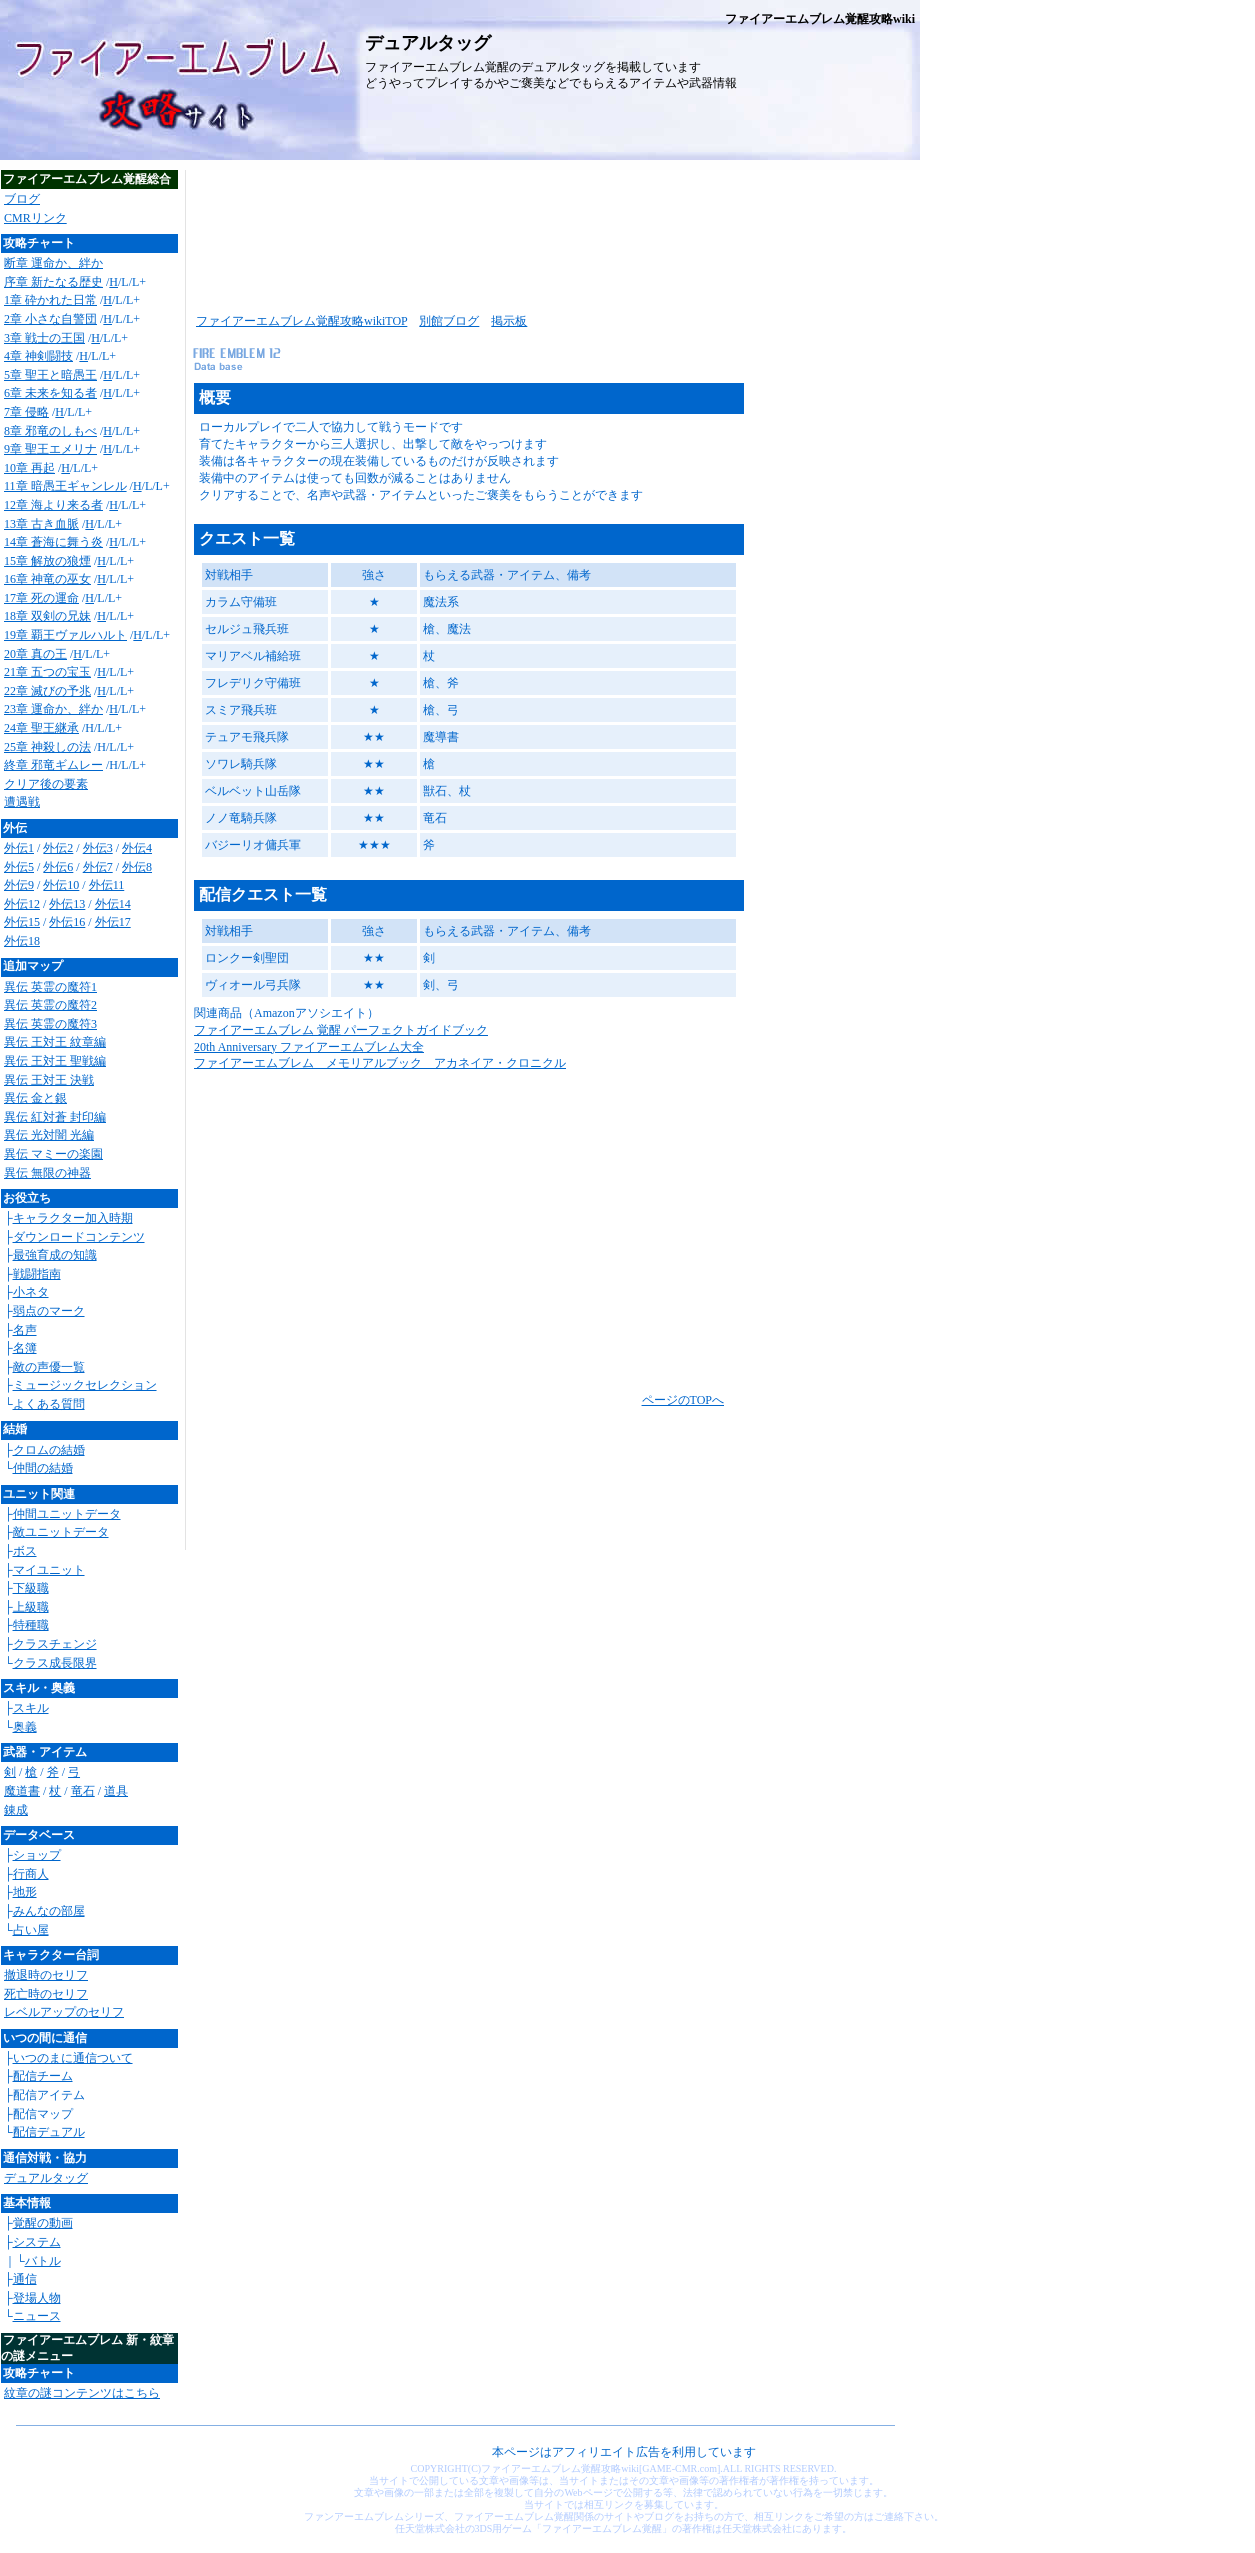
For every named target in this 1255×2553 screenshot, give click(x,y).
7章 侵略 (26, 412)
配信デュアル (49, 2132)
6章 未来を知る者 (50, 393)
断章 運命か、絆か (53, 263)
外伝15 (22, 922)
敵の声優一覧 (49, 1367)
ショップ (37, 1855)
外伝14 (113, 904)
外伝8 (137, 867)
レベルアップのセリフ (64, 2012)
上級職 (31, 1607)
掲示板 (509, 321)
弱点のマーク (49, 1311)
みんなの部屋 (49, 1911)
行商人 (31, 1874)
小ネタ (31, 1292)
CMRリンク (35, 218)
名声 (25, 1330)
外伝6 (58, 867)
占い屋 (31, 1930)
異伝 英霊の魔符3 (50, 1024)
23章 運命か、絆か (53, 709)
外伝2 (58, 848)
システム (37, 2242)
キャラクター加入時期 (73, 1218)
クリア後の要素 (46, 784)
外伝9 (19, 885)
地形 (25, 1892)
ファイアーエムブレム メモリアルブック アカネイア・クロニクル (380, 1063)
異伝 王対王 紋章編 (55, 1042)
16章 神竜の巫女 (47, 579)
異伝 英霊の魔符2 (50, 1005)
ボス (25, 1551)
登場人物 (37, 2298)
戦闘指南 (37, 1274)
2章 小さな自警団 (50, 319)
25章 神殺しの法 (47, 747)
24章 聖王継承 (41, 728)
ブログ (22, 199)
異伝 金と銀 (35, 1098)
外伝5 (19, 867)
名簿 (25, 1348)
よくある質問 (49, 1404)
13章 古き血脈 (41, 524)
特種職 (31, 1625)
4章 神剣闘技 (38, 356)
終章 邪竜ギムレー (53, 765)
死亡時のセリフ (46, 1994)
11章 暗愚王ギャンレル (65, 486)
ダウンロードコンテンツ (79, 1237)
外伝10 (61, 885)
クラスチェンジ (55, 1644)
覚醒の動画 (43, 2223)
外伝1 (19, 848)
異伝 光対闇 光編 (49, 1135)
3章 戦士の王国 (44, 338)
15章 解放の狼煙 (47, 561)
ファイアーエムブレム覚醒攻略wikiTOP (301, 321)
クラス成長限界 (55, 1663)
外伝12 (22, 904)
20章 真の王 (35, 654)
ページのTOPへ (683, 1400)
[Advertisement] (550, 235)
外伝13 (67, 904)
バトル (43, 2261)
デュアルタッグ (46, 2178)
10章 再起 (29, 468)
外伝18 (22, 941)
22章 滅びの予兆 (47, 691)
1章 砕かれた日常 (50, 300)
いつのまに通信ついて (73, 2058)
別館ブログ (449, 321)
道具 (116, 1791)
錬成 (16, 1810)
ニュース (37, 2316)
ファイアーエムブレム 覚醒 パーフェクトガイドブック (341, 1030)
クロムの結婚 (49, 1450)
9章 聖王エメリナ (50, 449)
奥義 (25, 1727)
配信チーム (43, 2076)
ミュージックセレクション (85, 1385)
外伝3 (98, 848)
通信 (25, 2279)
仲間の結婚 (43, 1468)
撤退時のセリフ (46, 1975)
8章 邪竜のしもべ (50, 431)
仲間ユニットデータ (67, 1514)
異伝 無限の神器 (47, 1173)
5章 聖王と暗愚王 (50, 375)
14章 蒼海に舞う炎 (53, 542)
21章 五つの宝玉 (47, 672)
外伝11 (107, 885)
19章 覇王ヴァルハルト (65, 635)
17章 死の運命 (41, 598)
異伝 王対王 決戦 (49, 1080)
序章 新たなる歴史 (53, 282)
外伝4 (137, 848)
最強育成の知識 (55, 1255)
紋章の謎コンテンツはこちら (82, 2393)
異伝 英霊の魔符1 (50, 987)
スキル (31, 1708)
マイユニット (49, 1570)
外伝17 (113, 922)
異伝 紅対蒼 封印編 (55, 1117)
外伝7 (98, 867)
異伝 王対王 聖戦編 (55, 1061)
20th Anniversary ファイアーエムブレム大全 (309, 1047)
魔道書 (22, 1791)
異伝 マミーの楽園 (53, 1154)
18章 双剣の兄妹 (47, 616)
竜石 (83, 1791)
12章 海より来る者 (53, 505)
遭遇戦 (22, 802)
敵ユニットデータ (61, 1532)
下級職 (31, 1588)
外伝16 (67, 922)
